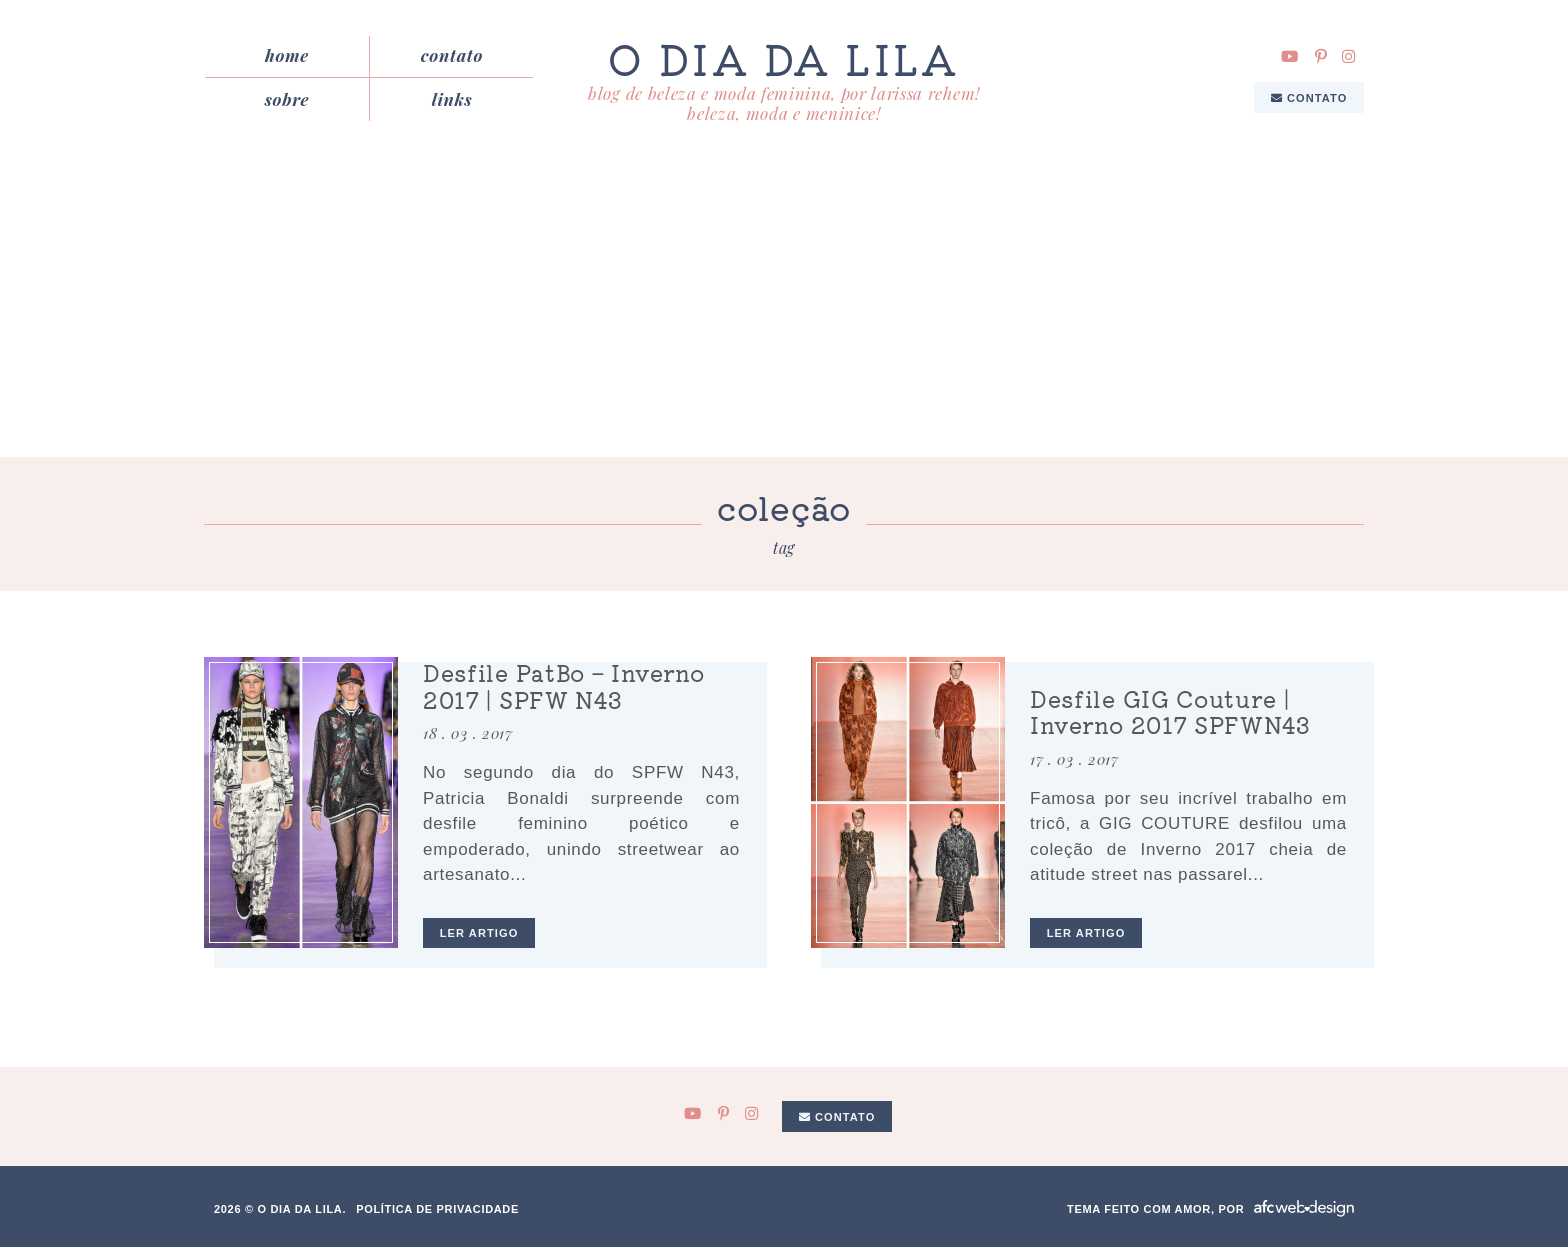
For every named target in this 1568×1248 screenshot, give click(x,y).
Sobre (287, 99)
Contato (452, 56)
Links (452, 99)
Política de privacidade (437, 1209)
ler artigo (479, 933)
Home (287, 56)
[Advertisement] (784, 308)
